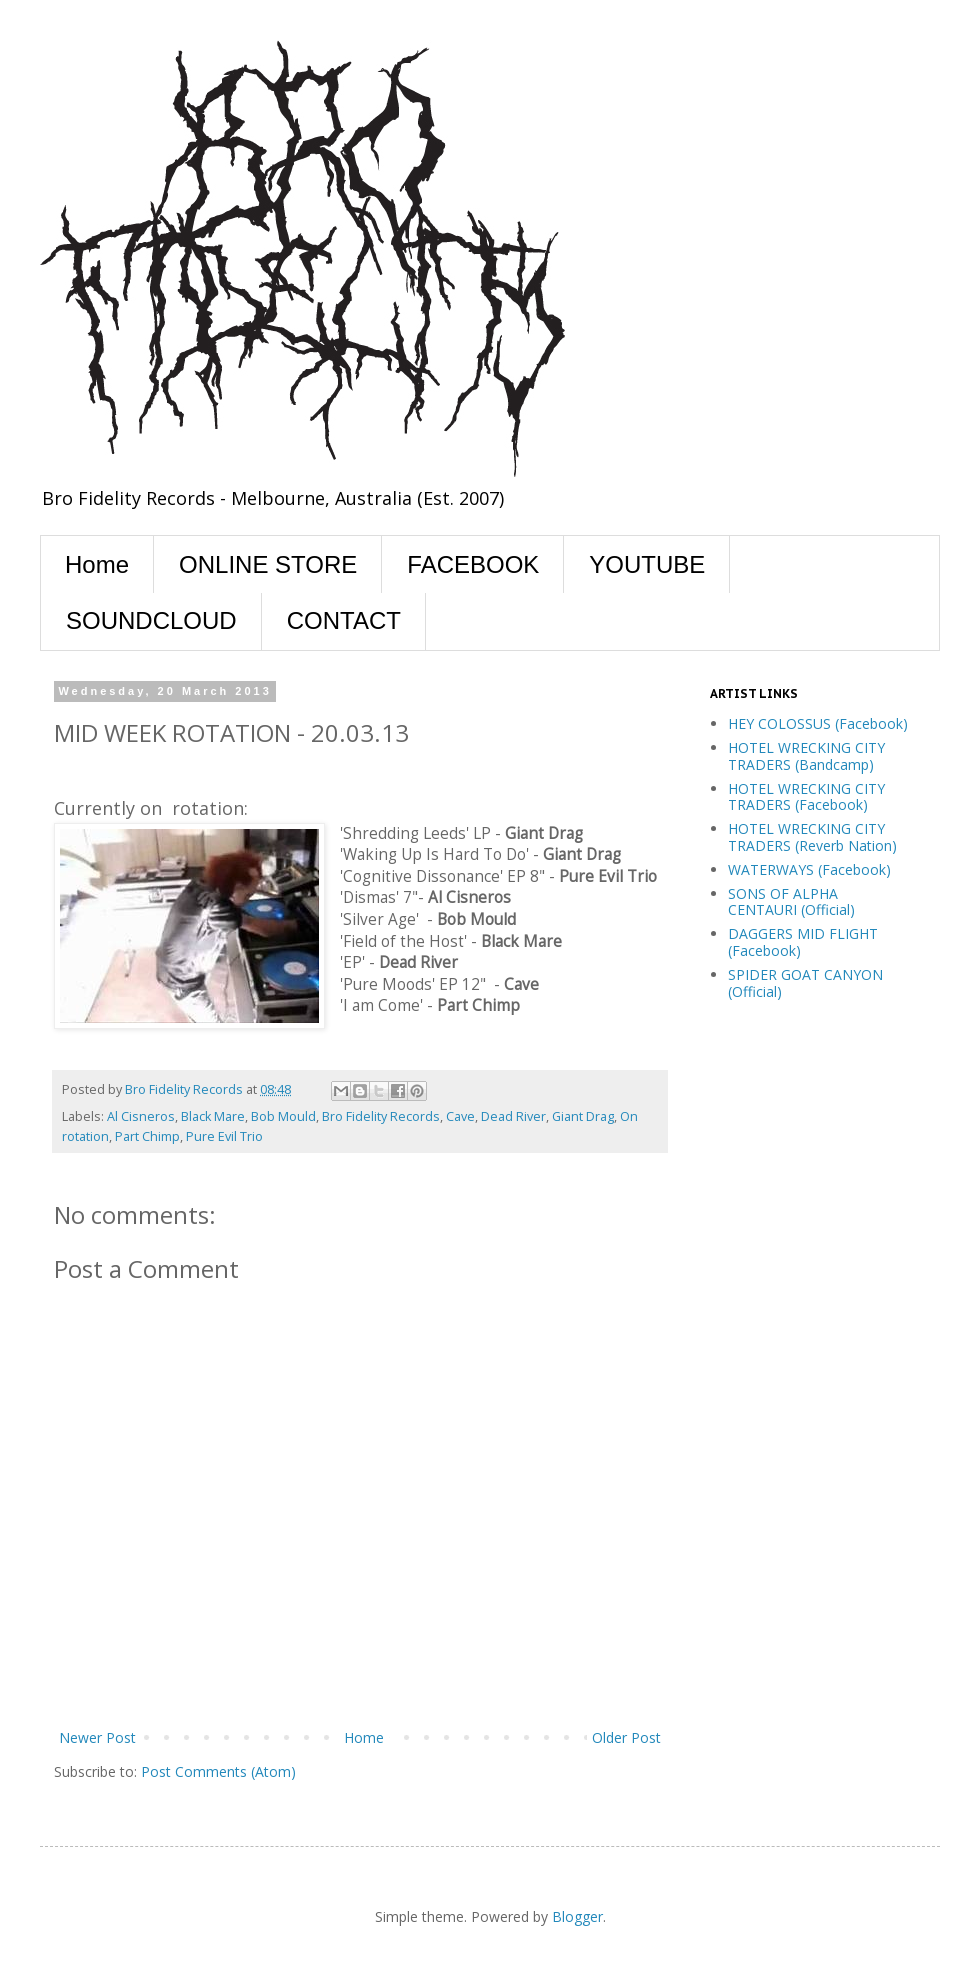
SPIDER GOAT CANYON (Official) (805, 983)
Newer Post (97, 1737)
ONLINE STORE (268, 564)
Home (97, 564)
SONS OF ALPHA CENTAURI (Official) (791, 902)
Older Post (626, 1737)
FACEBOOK (473, 564)
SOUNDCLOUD (151, 620)
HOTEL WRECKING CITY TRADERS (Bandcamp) (806, 756)
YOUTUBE (647, 564)
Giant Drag (583, 1116)
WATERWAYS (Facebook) (809, 869)
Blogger (577, 1916)
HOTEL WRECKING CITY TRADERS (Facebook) (806, 797)
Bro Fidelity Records (381, 1116)
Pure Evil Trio (224, 1136)
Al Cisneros (141, 1116)
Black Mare (213, 1116)
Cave (460, 1116)
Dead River (513, 1116)
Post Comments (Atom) (218, 1771)
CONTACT (344, 620)
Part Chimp (147, 1136)
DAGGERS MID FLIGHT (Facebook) (803, 942)
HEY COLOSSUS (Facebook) (818, 723)
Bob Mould (283, 1116)
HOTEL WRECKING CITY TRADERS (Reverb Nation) (812, 837)
